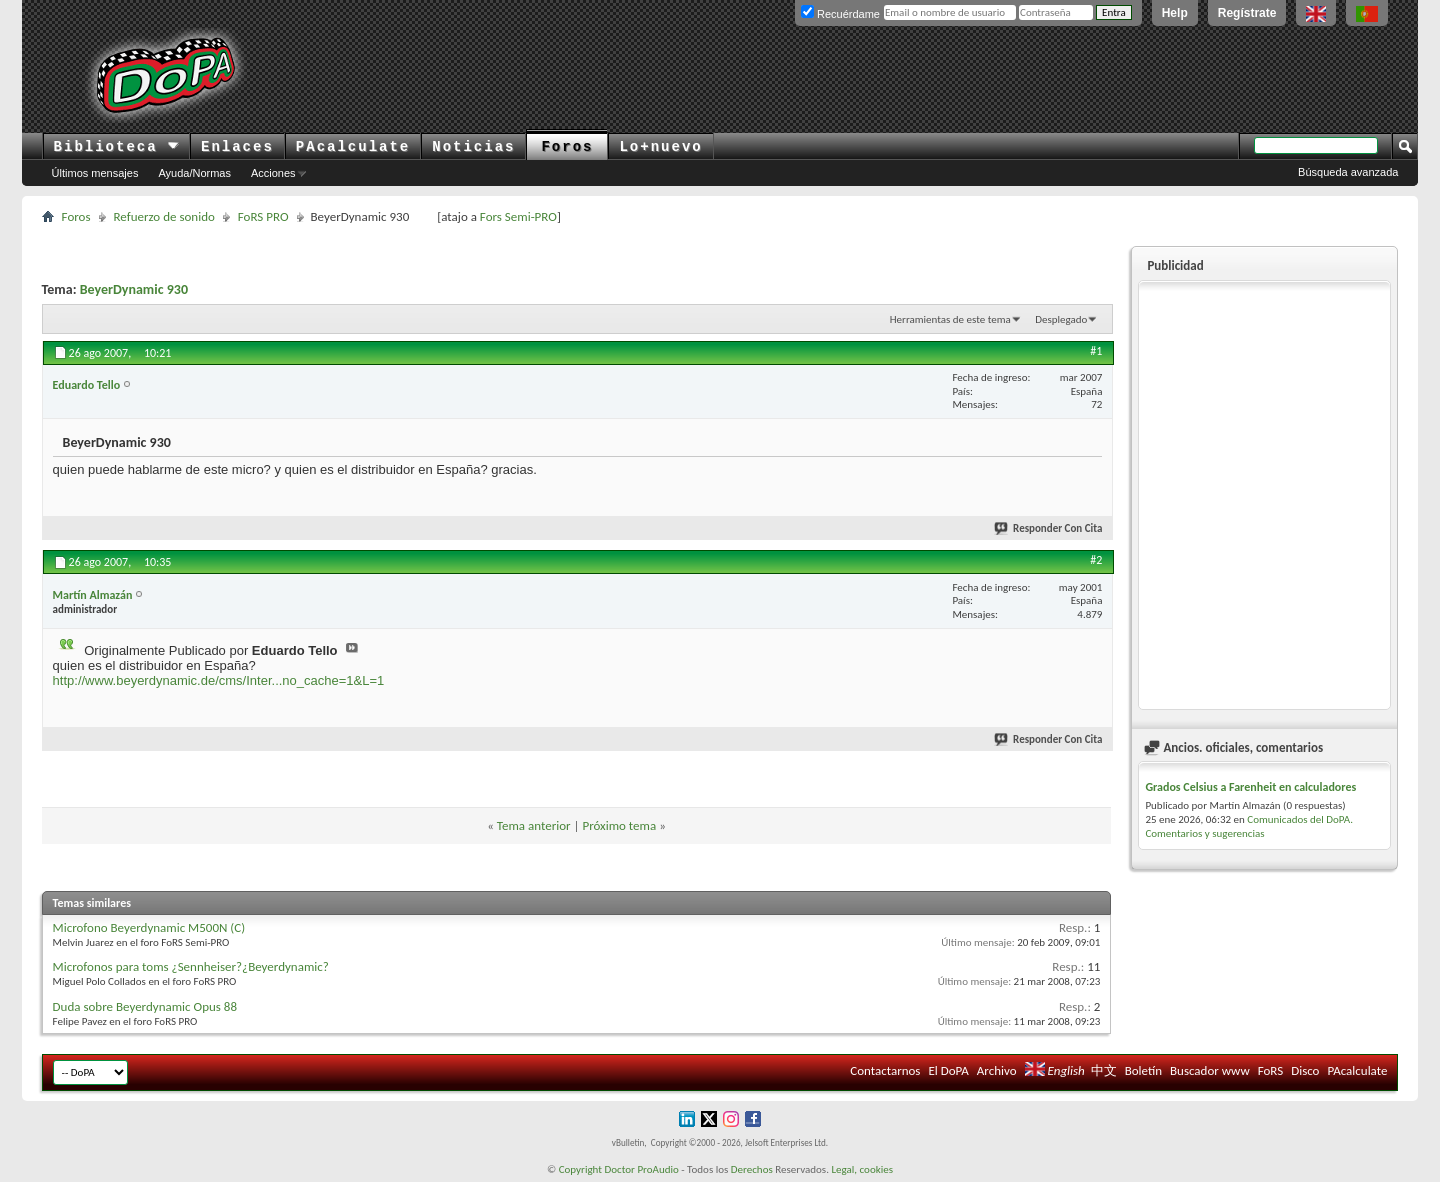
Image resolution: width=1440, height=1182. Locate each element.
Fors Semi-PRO (518, 216)
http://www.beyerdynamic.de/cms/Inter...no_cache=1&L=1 (219, 680)
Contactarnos (885, 1070)
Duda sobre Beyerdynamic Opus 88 (145, 1006)
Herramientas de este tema (950, 319)
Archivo (997, 1070)
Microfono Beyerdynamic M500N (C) (149, 927)
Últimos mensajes (95, 173)
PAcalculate (353, 147)
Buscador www (1210, 1070)
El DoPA (948, 1070)
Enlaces (237, 147)
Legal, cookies (862, 1169)
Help (1175, 13)
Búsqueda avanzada (1348, 172)
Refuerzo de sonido (164, 216)
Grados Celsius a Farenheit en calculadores (1250, 787)
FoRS (1271, 1070)
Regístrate (1247, 13)
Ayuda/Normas (194, 173)
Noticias (473, 147)
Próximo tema (619, 825)
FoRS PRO (263, 216)
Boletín (1143, 1070)
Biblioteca (116, 147)
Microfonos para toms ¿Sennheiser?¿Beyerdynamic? (191, 966)
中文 (1104, 1070)
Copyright (580, 1169)
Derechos (752, 1169)
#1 (1096, 351)
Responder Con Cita (1049, 528)
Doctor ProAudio (641, 1169)
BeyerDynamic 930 (134, 289)
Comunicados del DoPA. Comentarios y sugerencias (1249, 826)
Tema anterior (534, 825)
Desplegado (1061, 319)
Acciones (273, 173)
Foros (567, 147)
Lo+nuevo (660, 147)
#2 (1096, 560)
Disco (1305, 1070)
